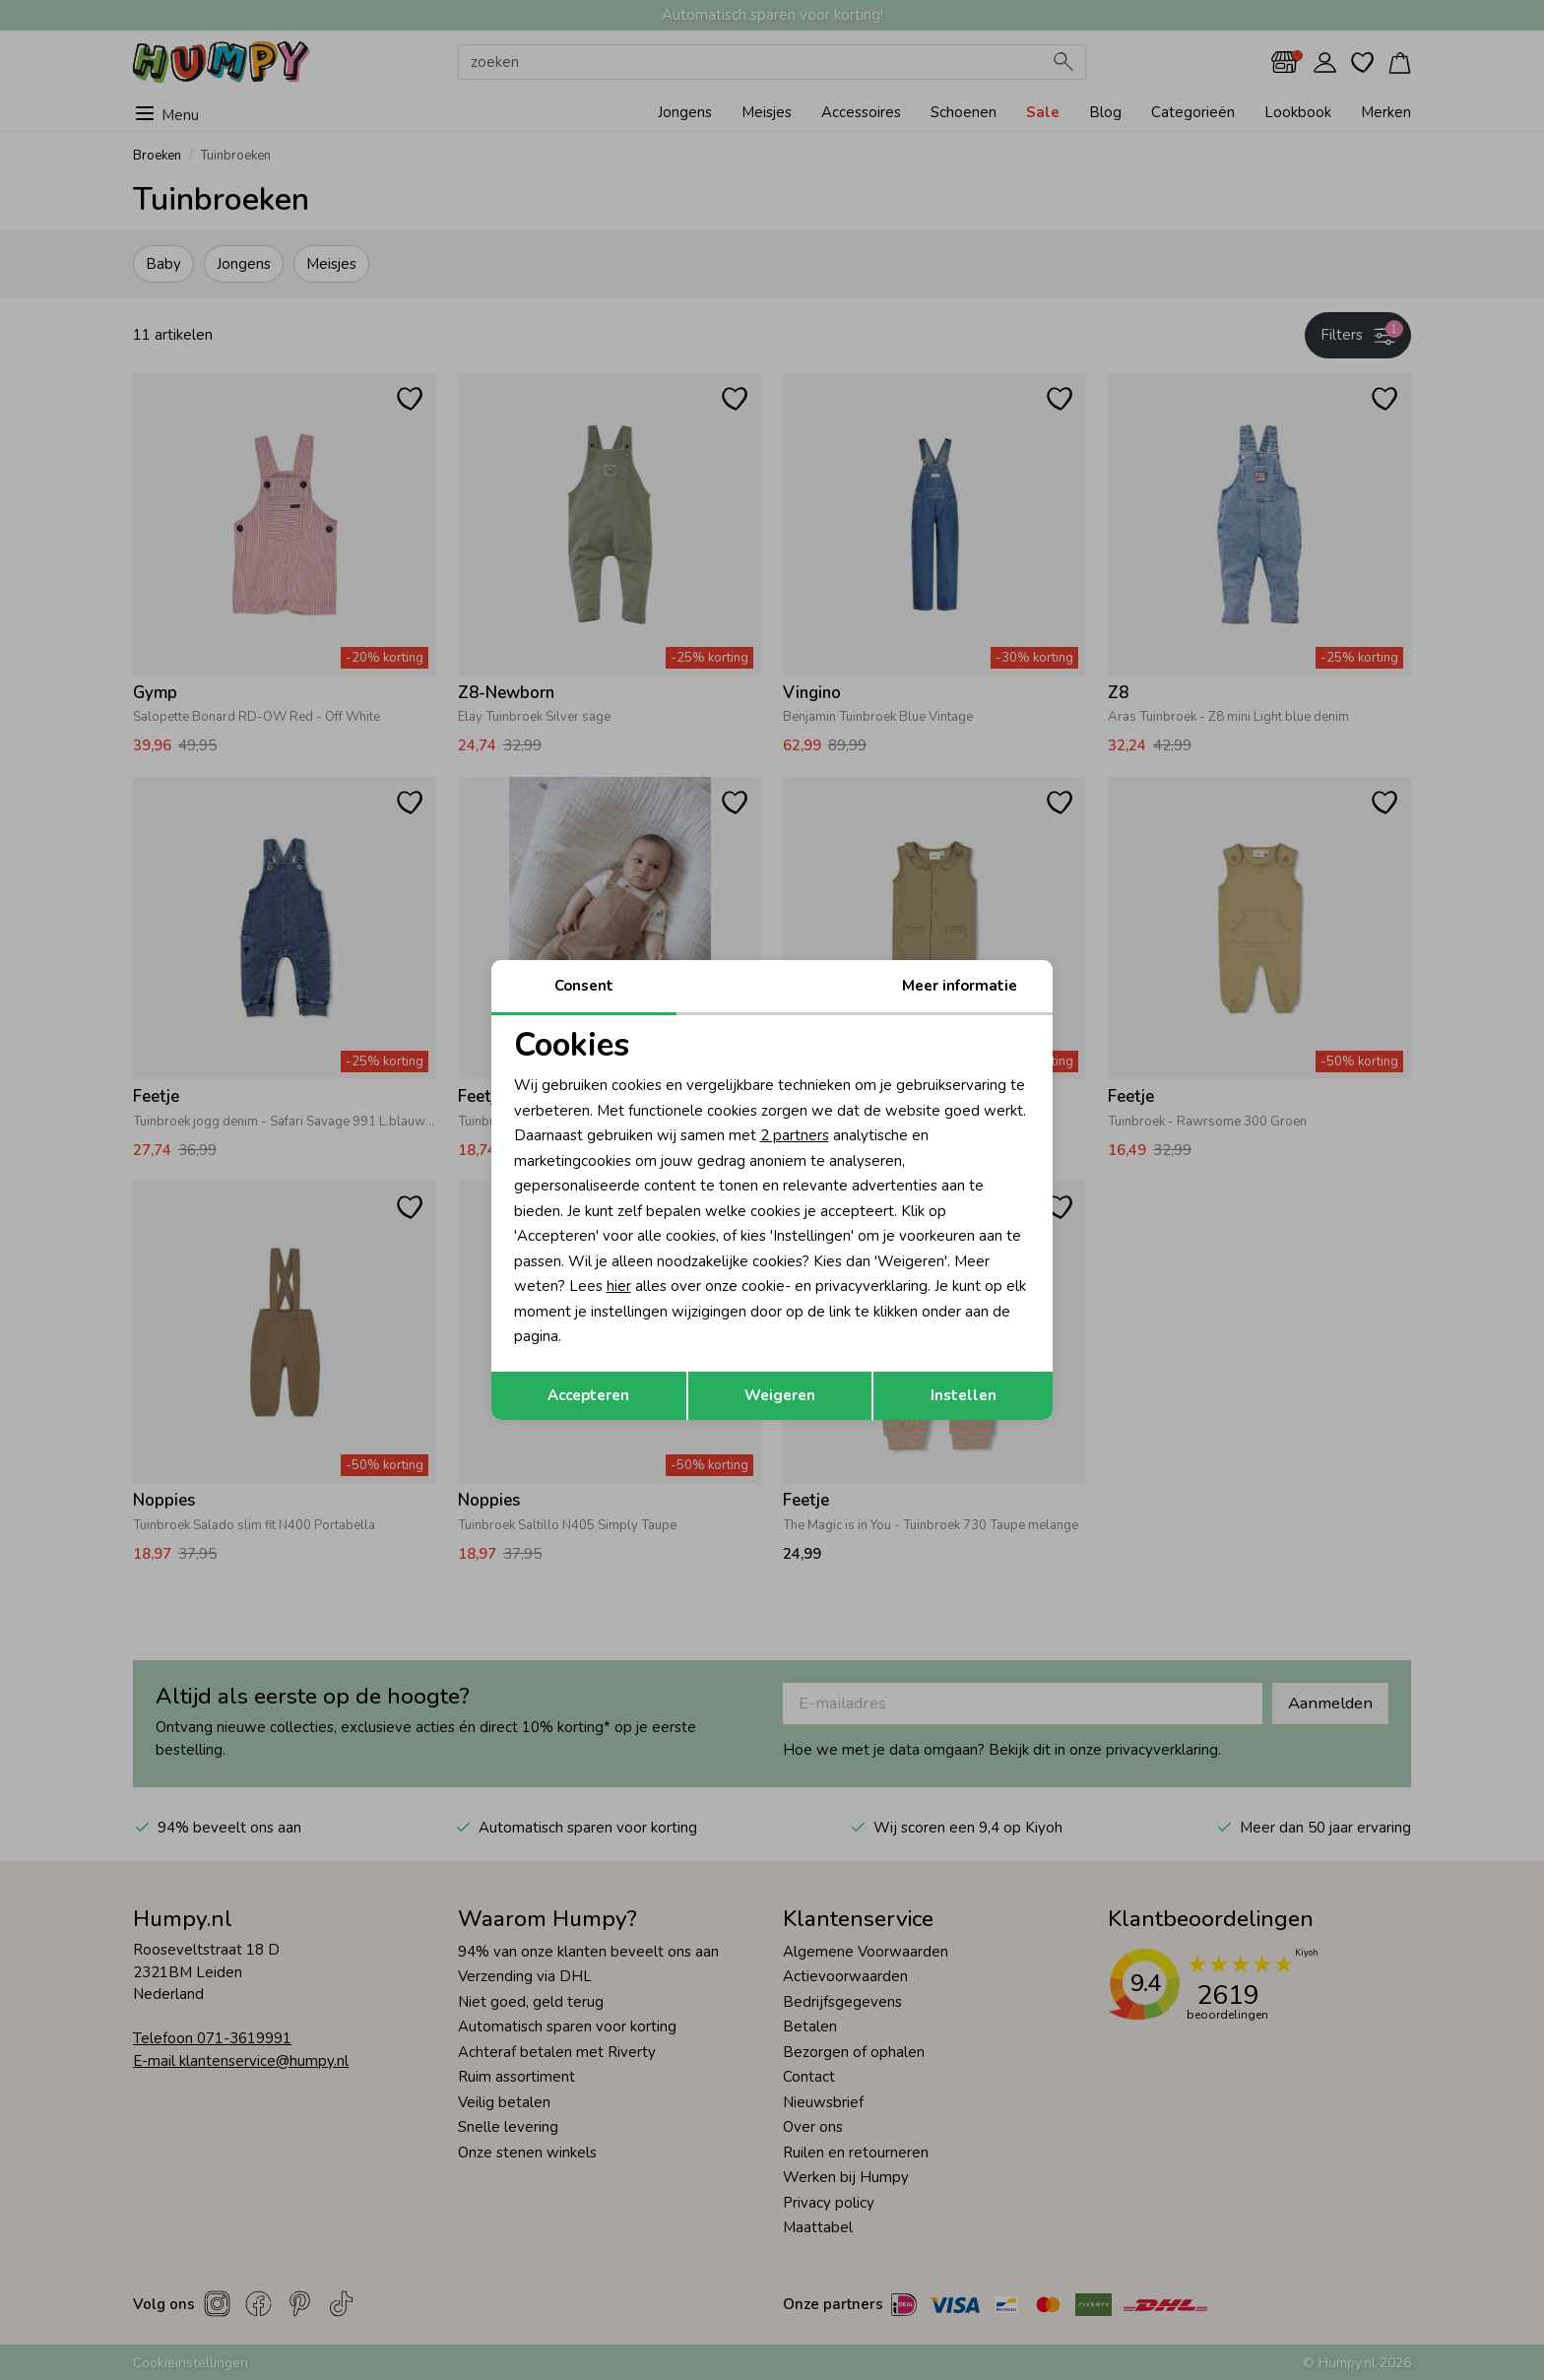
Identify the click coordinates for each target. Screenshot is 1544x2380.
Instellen (964, 1395)
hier (619, 1286)
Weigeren (779, 1395)
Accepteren (588, 1395)
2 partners (794, 1135)
